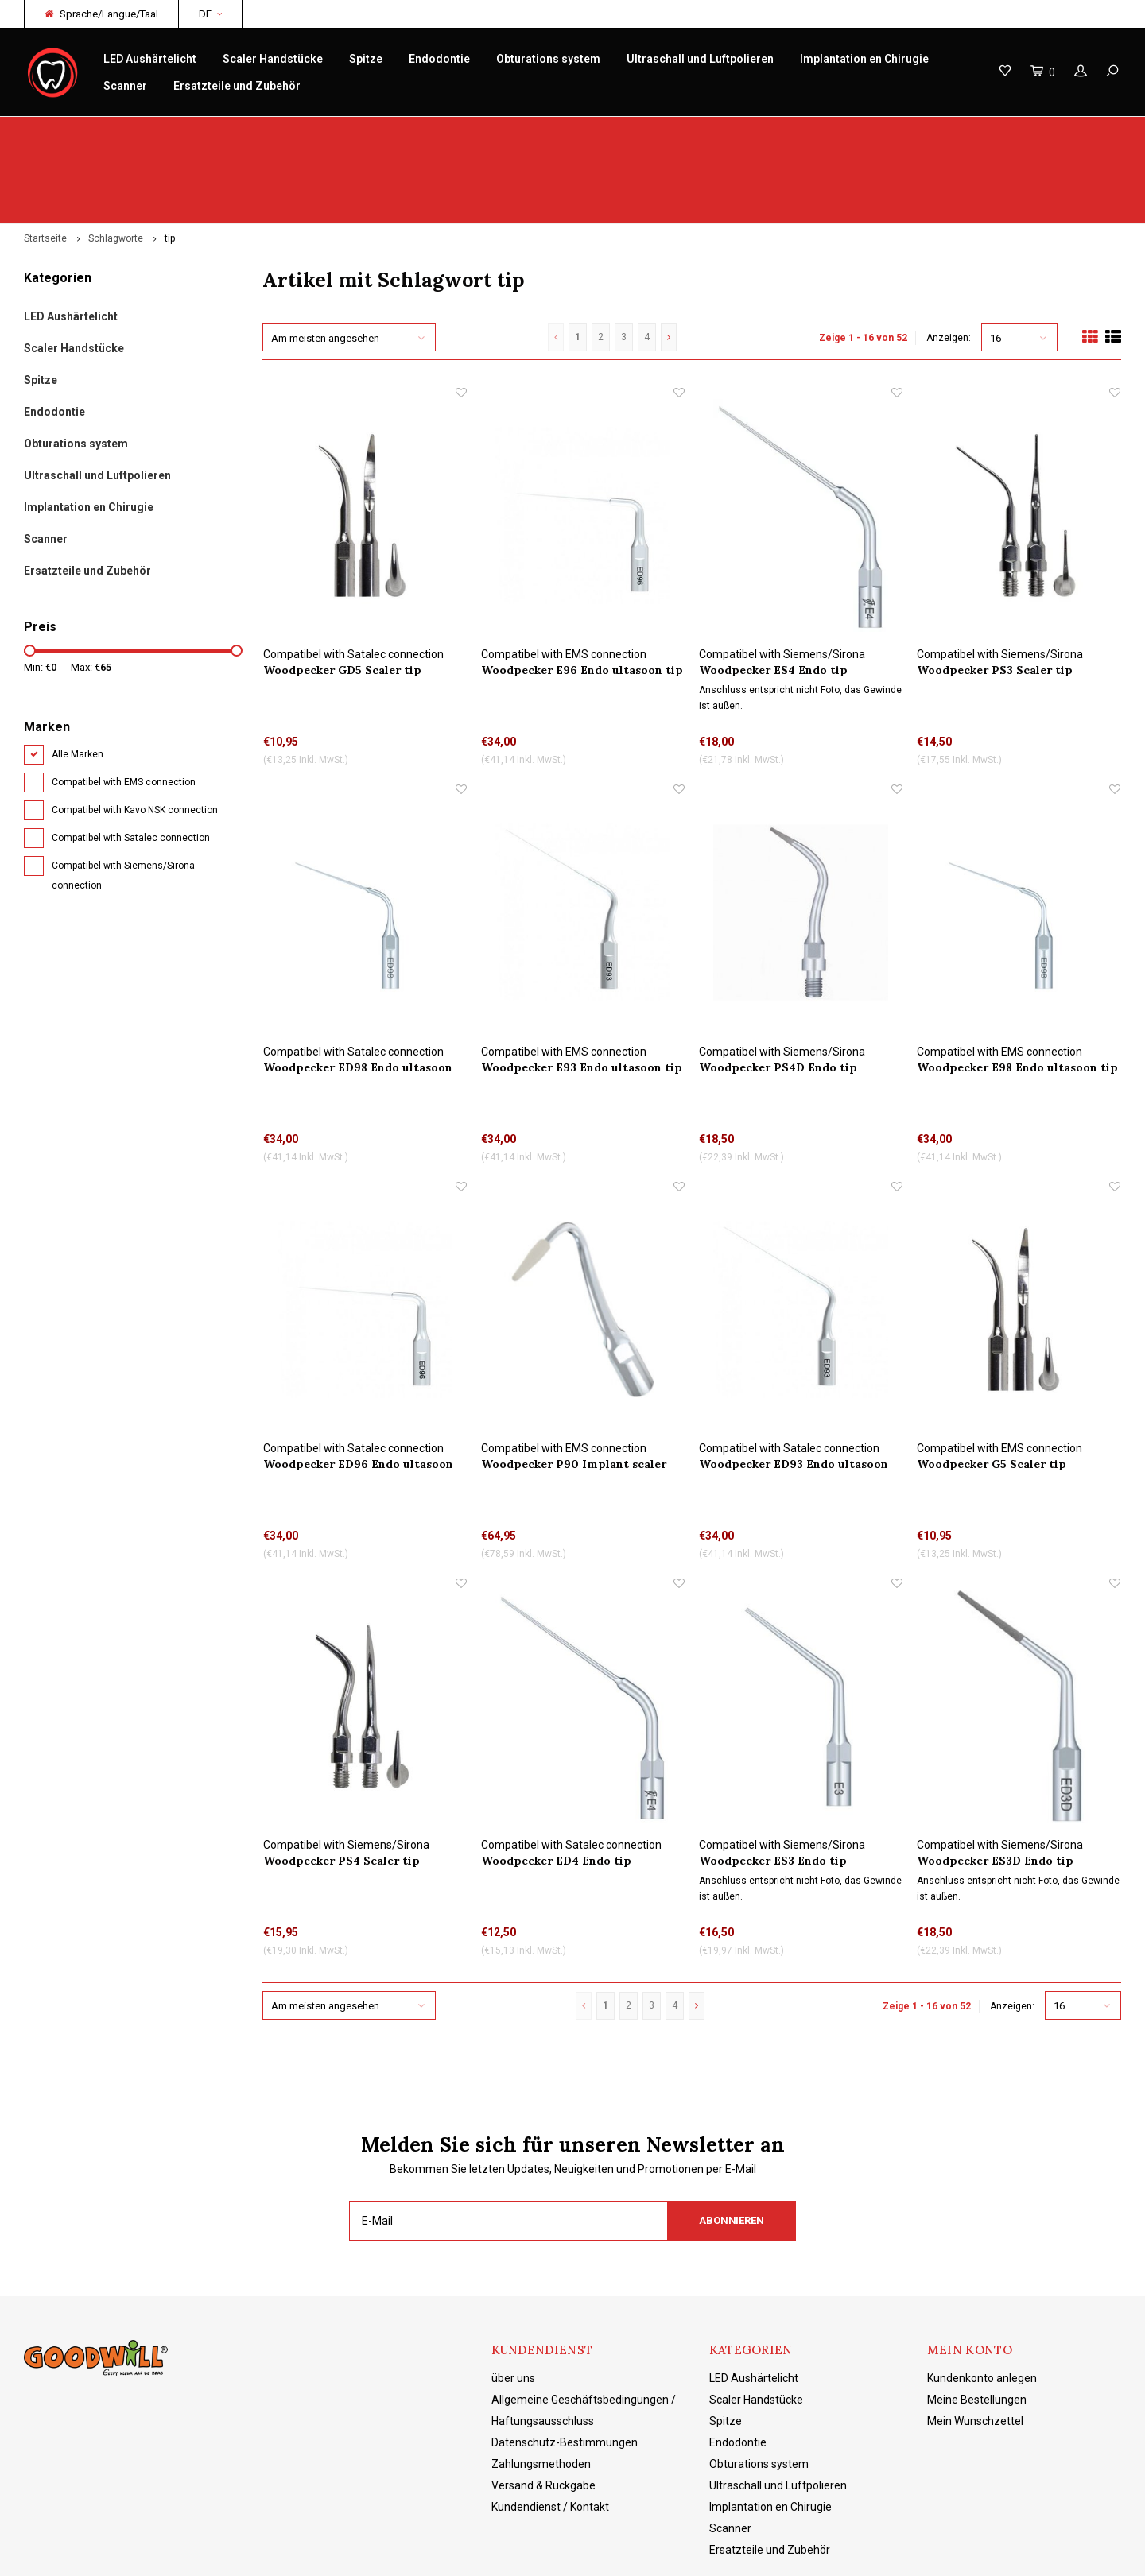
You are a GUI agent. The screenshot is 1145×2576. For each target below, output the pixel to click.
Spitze (365, 58)
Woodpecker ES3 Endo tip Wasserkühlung (773, 1786)
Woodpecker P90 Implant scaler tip (573, 1389)
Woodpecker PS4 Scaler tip (341, 1786)
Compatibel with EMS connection (124, 707)
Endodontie (439, 58)
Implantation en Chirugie (864, 58)
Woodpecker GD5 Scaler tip (342, 595)
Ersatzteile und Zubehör (237, 85)
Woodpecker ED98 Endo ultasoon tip (357, 992)
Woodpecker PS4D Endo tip (778, 992)
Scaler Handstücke (273, 58)
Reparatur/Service (381, 132)
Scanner (125, 85)
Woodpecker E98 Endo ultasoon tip (1017, 992)
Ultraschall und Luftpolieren (700, 58)
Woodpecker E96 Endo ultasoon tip (582, 595)
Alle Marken (77, 679)
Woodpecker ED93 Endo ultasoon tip (793, 1389)
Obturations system (548, 58)
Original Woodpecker (84, 132)
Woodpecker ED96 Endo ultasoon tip (358, 1389)
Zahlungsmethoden (541, 2389)
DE (210, 14)
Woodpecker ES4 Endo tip (773, 595)
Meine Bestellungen (977, 2324)
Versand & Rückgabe (543, 2410)
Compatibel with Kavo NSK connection (135, 735)
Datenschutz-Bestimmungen (564, 2367)
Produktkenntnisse (675, 132)
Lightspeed (274, 2553)
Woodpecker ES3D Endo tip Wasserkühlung (995, 1786)
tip (170, 163)
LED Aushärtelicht (149, 58)
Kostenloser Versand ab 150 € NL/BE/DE (1018, 132)
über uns (513, 2303)
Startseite (45, 163)
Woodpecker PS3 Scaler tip (995, 595)
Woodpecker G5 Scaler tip (991, 1389)
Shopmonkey (386, 2553)
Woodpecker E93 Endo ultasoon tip (581, 992)
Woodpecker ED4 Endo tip (556, 1786)
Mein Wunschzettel (975, 2346)
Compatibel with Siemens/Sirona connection (123, 800)
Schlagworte (115, 163)
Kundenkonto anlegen (982, 2303)
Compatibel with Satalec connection (131, 763)
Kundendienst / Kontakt (550, 2432)
